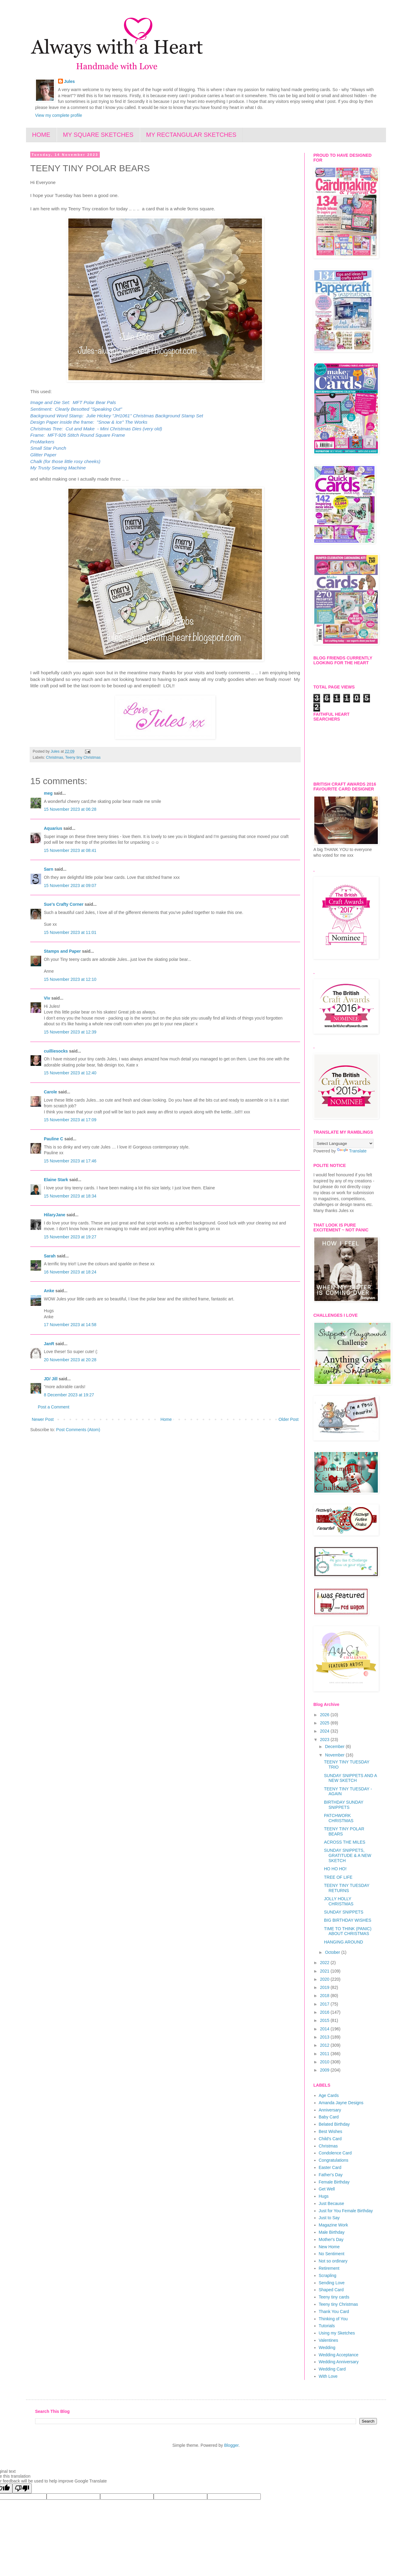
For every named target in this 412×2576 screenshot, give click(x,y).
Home (166, 1419)
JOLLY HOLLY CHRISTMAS (338, 1901)
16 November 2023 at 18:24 (70, 1272)
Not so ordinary (333, 2261)
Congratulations (333, 2160)
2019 (325, 1987)
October (333, 1952)
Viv (47, 998)
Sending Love (332, 2282)
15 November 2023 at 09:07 (70, 885)
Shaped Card (331, 2289)
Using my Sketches (337, 2333)
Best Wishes (330, 2131)
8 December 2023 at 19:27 (69, 1394)
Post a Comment (53, 1407)
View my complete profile (58, 115)
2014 (325, 2028)
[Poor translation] (22, 2488)
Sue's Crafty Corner (63, 904)
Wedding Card (332, 2369)
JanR (49, 1343)
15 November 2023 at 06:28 (70, 809)
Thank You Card (334, 2311)
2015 (325, 2020)
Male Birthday (332, 2232)
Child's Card (330, 2138)
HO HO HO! (335, 1868)
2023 (325, 1739)
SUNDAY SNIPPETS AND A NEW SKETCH (350, 1778)
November (335, 1755)
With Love (328, 2376)
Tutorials (327, 2325)
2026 (325, 1714)
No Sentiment (332, 2253)
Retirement (329, 2268)
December (335, 1746)
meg (48, 793)
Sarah (50, 1256)
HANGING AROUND (343, 1942)
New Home (329, 2246)
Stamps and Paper (62, 951)
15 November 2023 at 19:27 (70, 1236)
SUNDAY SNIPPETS (343, 1912)
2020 (325, 1979)
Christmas (54, 757)
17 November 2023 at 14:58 (70, 1324)
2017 (325, 2004)
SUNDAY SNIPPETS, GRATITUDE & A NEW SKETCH (347, 1855)
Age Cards (329, 2095)
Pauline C (53, 1138)
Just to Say (329, 2217)
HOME (41, 134)
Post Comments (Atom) (78, 1429)
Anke (49, 1290)
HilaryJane (54, 1214)
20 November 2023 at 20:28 (70, 1359)
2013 (325, 2037)
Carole (50, 1091)
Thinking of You (333, 2318)
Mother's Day (331, 2239)
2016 (325, 2012)
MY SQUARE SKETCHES (98, 134)
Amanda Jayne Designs (341, 2102)
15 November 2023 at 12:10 (70, 979)
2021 (325, 1971)
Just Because (331, 2203)
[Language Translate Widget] (343, 1143)
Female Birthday (334, 2182)
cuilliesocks (56, 1051)
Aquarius (53, 828)
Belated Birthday (334, 2124)
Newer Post (43, 1419)
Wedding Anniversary (339, 2361)
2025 (325, 1722)
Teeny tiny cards (334, 2297)
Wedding (327, 2347)
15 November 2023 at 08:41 (70, 850)
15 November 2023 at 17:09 (70, 1119)
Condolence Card (335, 2152)
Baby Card (329, 2116)
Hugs (324, 2196)
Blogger (231, 2445)
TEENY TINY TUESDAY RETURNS (346, 1888)
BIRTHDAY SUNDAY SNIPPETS (343, 1805)
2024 (325, 1731)
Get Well (327, 2189)
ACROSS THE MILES (344, 1842)
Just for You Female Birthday (346, 2210)
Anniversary (330, 2110)
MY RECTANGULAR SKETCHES (191, 134)
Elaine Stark (56, 1179)
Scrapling (327, 2275)
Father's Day (331, 2174)
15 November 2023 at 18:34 (70, 1196)
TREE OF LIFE (338, 1877)
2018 (325, 1995)
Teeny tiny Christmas (83, 757)
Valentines (328, 2340)
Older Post (289, 1419)
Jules (69, 81)
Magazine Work (333, 2225)
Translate (352, 1150)
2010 (325, 2061)
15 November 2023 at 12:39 (70, 1032)
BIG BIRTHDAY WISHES (347, 1920)
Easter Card (330, 2167)
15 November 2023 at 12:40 (70, 1072)
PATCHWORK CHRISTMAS (338, 1818)
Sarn (48, 869)
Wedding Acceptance (338, 2354)
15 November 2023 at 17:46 (70, 1160)
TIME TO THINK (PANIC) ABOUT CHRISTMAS (347, 1931)
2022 (325, 1962)
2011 (325, 2053)
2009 (325, 2070)
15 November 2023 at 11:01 (70, 932)
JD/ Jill (50, 1378)
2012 (325, 2045)
